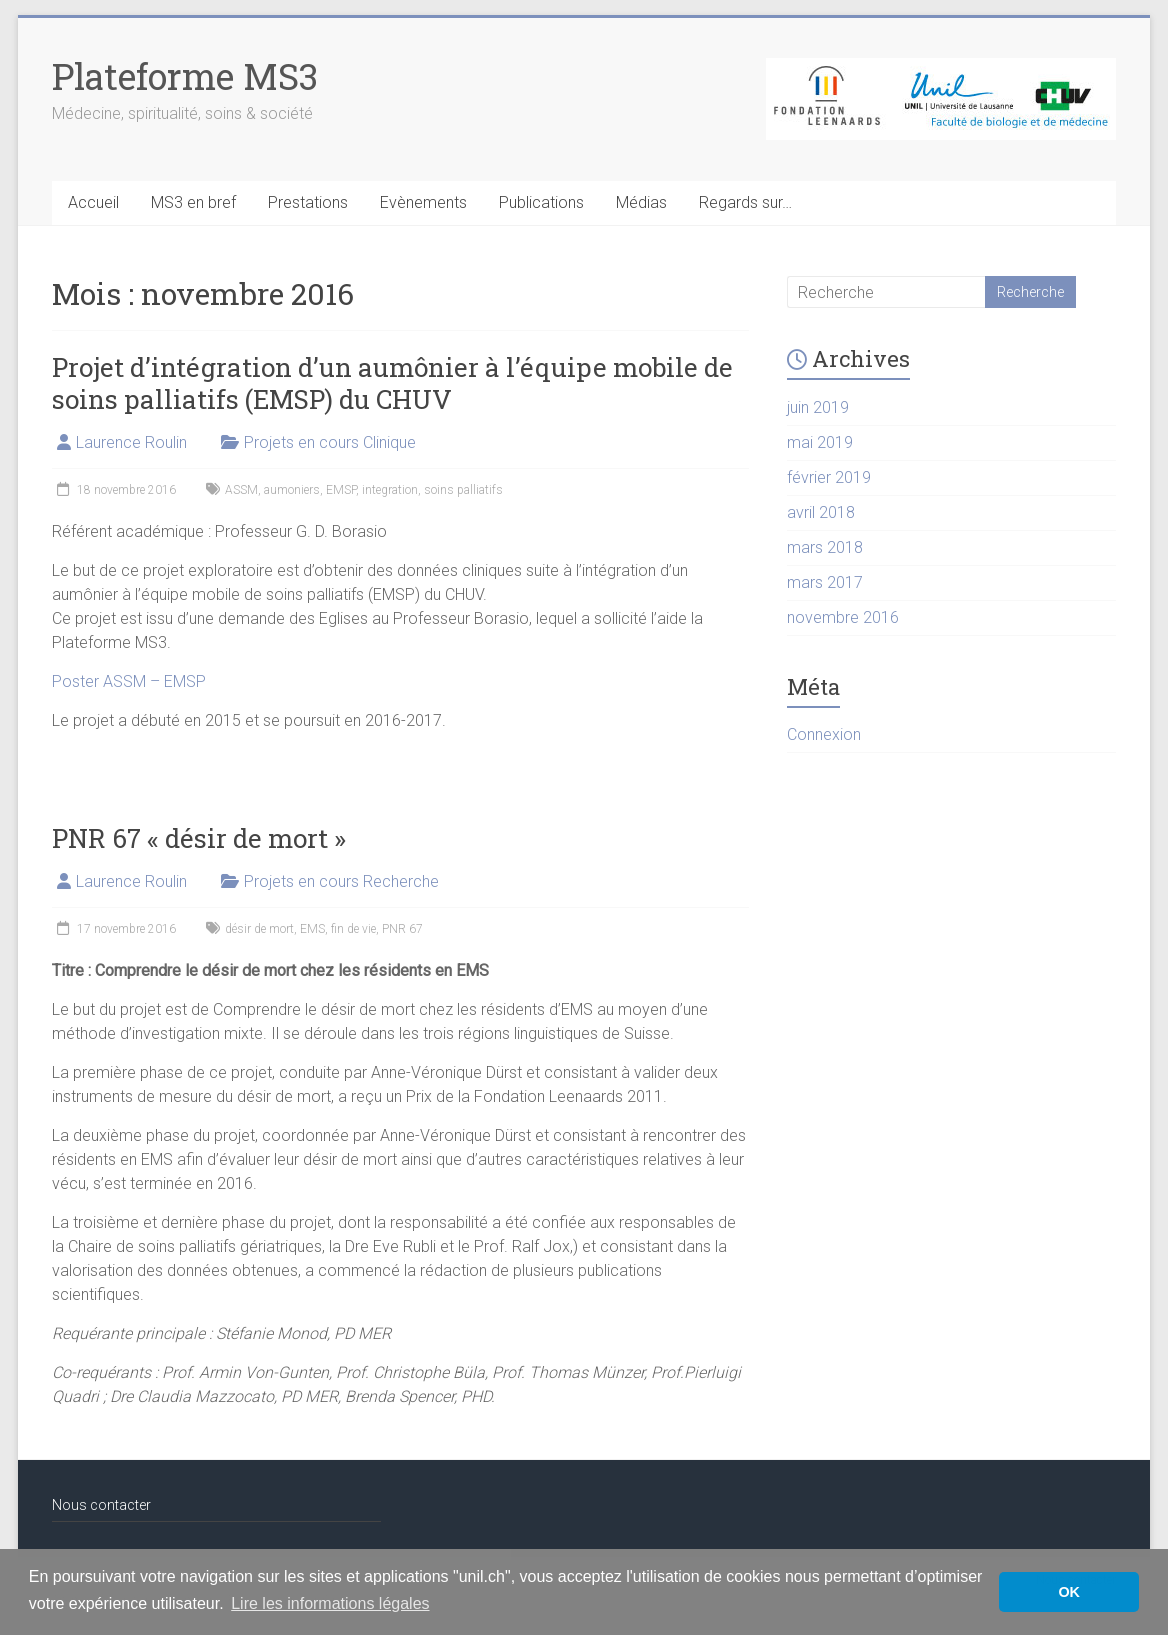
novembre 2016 (843, 617)
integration (390, 490)
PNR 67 (402, 929)
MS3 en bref (193, 202)
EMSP (341, 490)
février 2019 (829, 477)
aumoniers (292, 490)
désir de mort (259, 929)
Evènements (423, 202)
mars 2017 (825, 582)
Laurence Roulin (131, 442)
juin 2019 (818, 407)
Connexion (824, 734)
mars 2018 (825, 547)
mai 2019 (820, 442)
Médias (641, 202)
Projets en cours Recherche (341, 881)
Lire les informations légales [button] (330, 1603)
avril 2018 (821, 512)
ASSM (241, 490)
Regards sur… (745, 202)
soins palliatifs (463, 490)
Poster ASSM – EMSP (129, 681)
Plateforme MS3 (185, 76)
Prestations (308, 202)
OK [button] (1069, 1592)
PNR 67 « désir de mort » (199, 838)
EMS (312, 929)
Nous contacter (101, 1505)
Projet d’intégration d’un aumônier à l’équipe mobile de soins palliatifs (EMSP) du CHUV (392, 383)
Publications (541, 202)
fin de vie (353, 929)
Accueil (93, 202)
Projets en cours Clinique (330, 442)
